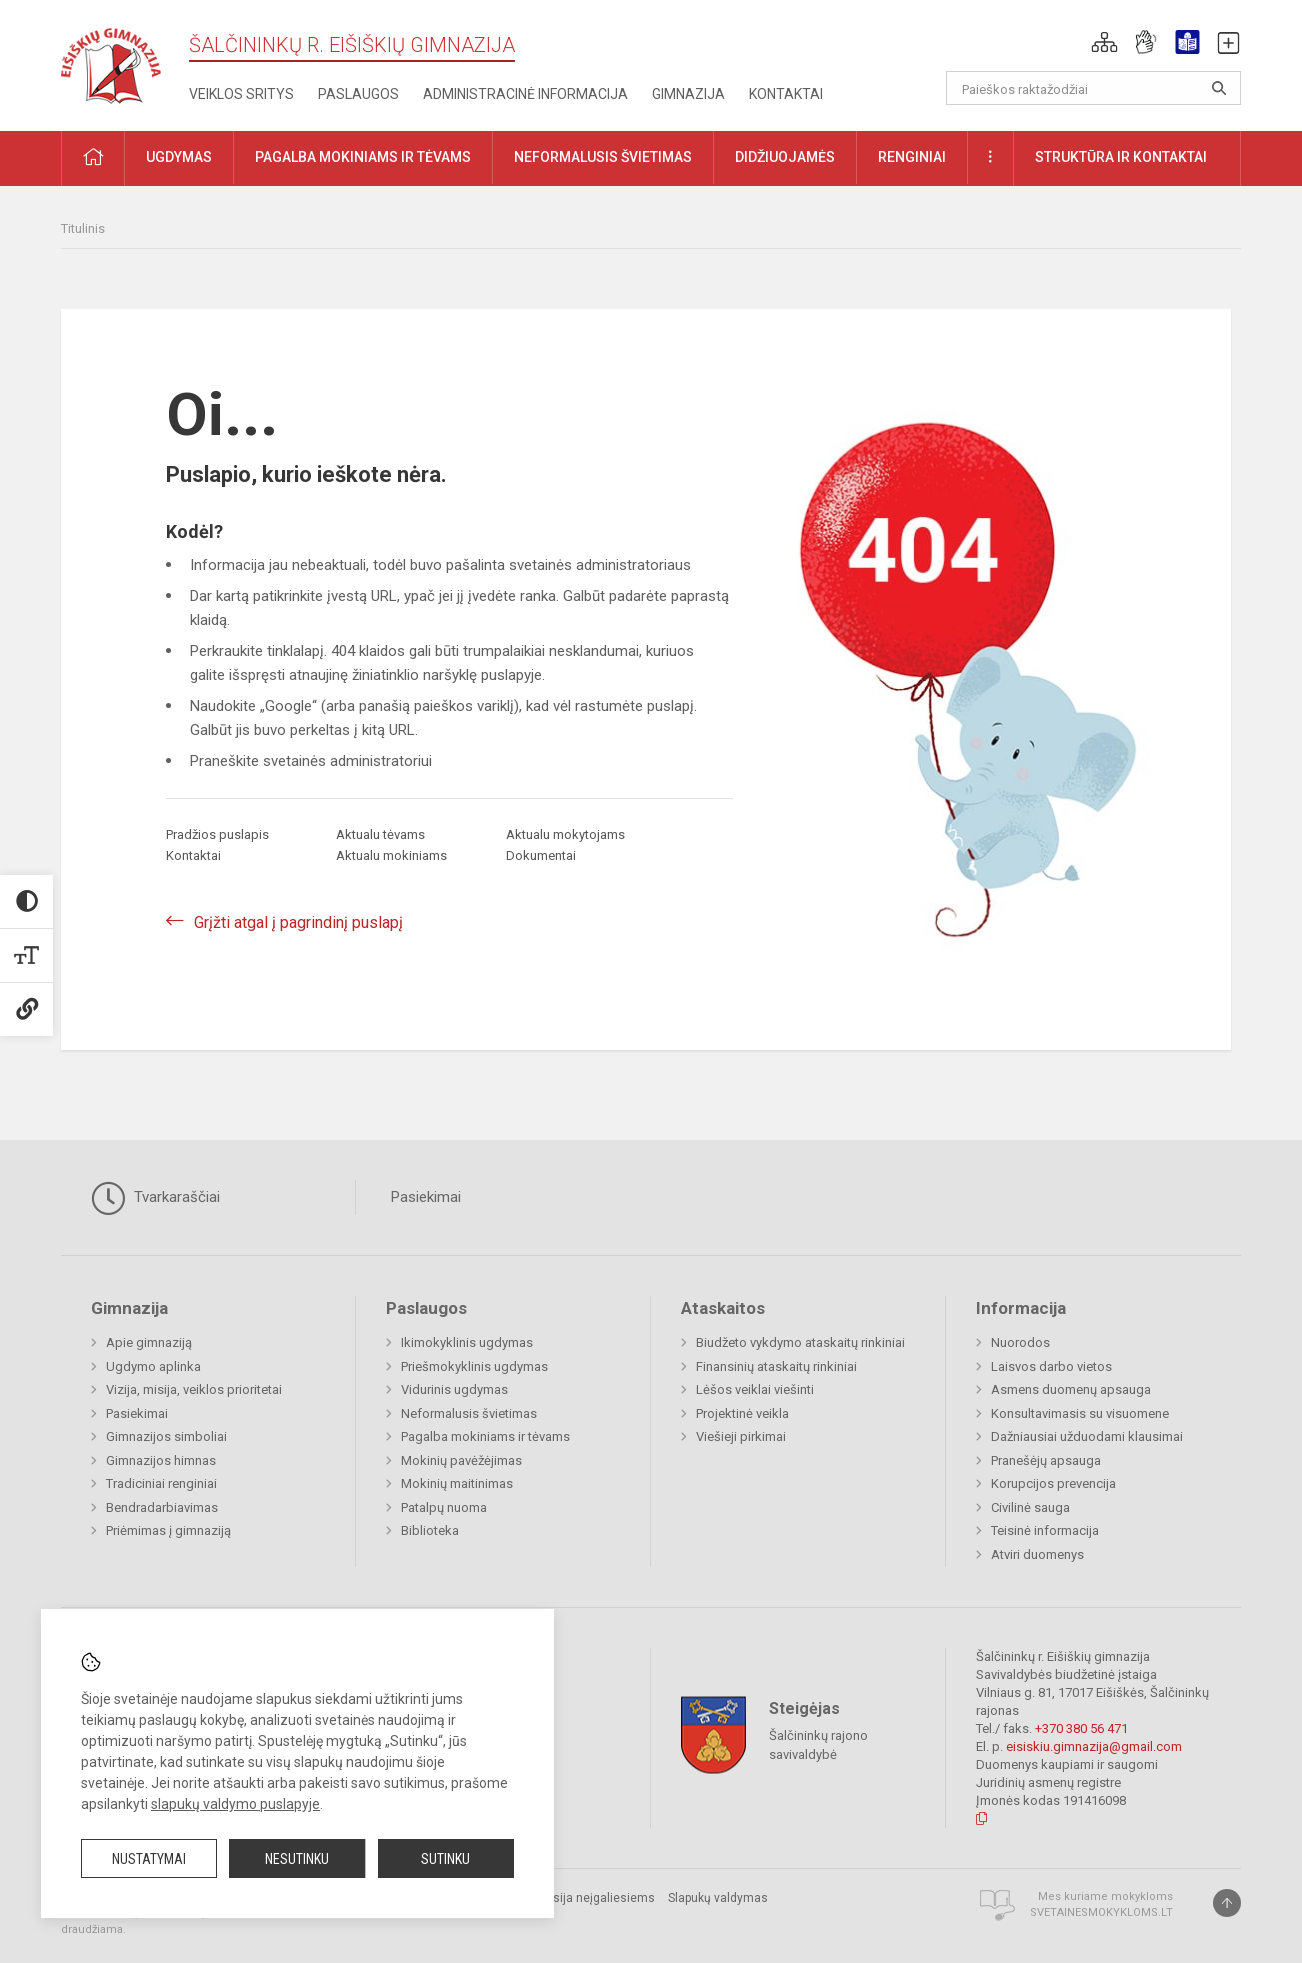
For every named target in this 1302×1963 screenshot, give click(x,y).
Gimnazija (688, 94)
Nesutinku (297, 1859)
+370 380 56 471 (1081, 1728)
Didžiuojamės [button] (785, 157)
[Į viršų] (1227, 1903)
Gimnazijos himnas (161, 1460)
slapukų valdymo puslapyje (235, 1804)
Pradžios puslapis (217, 834)
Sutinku (445, 1859)
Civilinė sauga (1030, 1507)
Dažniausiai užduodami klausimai (1087, 1436)
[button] (1104, 42)
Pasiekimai (426, 1197)
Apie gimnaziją (149, 1342)
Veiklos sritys (241, 94)
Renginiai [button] (912, 157)
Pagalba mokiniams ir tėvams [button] (363, 157)
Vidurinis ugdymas (454, 1389)
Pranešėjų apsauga (1046, 1460)
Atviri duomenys (1037, 1554)
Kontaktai (786, 94)
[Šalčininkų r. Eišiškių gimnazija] (111, 61)
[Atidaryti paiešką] (1219, 88)
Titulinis (83, 228)
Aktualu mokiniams (391, 855)
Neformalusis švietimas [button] (603, 157)
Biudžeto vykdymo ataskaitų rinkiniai (800, 1342)
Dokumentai (541, 855)
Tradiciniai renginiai (161, 1483)
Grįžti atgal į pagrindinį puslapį (298, 922)
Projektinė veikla (742, 1413)
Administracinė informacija (525, 94)
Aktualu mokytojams (565, 834)
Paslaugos (358, 94)
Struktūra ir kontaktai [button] (1121, 157)
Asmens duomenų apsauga (1071, 1389)
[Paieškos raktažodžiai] (1093, 88)
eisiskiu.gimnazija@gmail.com (1094, 1746)
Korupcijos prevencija (1053, 1483)
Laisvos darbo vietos (1051, 1366)
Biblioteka (430, 1530)
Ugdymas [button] (179, 157)
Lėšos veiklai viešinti (755, 1389)
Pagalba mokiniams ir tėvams (485, 1436)
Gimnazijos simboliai (166, 1436)
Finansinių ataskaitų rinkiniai (776, 1366)
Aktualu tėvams (380, 834)
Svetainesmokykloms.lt (1101, 1912)
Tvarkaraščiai (155, 1198)
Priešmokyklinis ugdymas (474, 1366)
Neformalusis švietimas (469, 1413)
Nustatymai (149, 1859)
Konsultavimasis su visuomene (1080, 1413)
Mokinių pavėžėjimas (461, 1460)
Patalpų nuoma (444, 1507)
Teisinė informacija (1045, 1530)
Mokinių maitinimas (457, 1483)
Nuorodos (1020, 1342)
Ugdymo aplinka (153, 1366)
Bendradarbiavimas (162, 1507)
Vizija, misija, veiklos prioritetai (194, 1389)
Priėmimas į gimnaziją (168, 1530)
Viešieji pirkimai (741, 1436)
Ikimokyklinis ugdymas (467, 1342)
